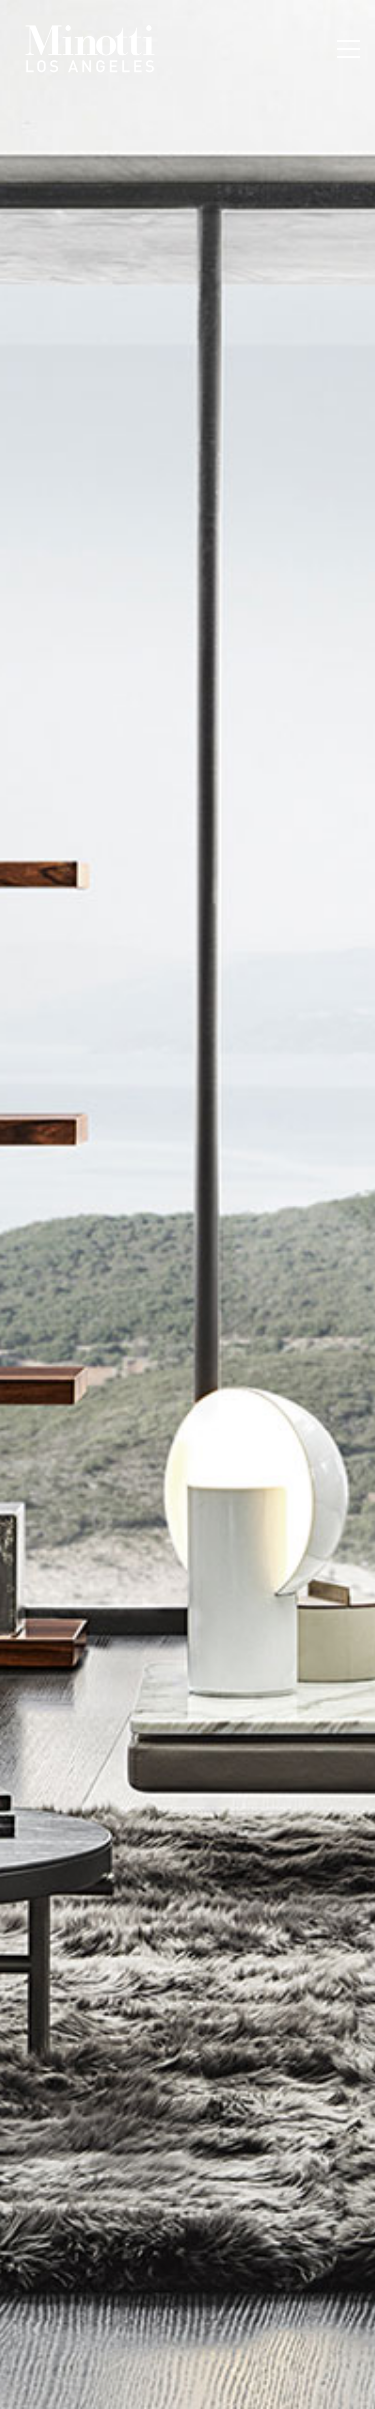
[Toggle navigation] (348, 49)
